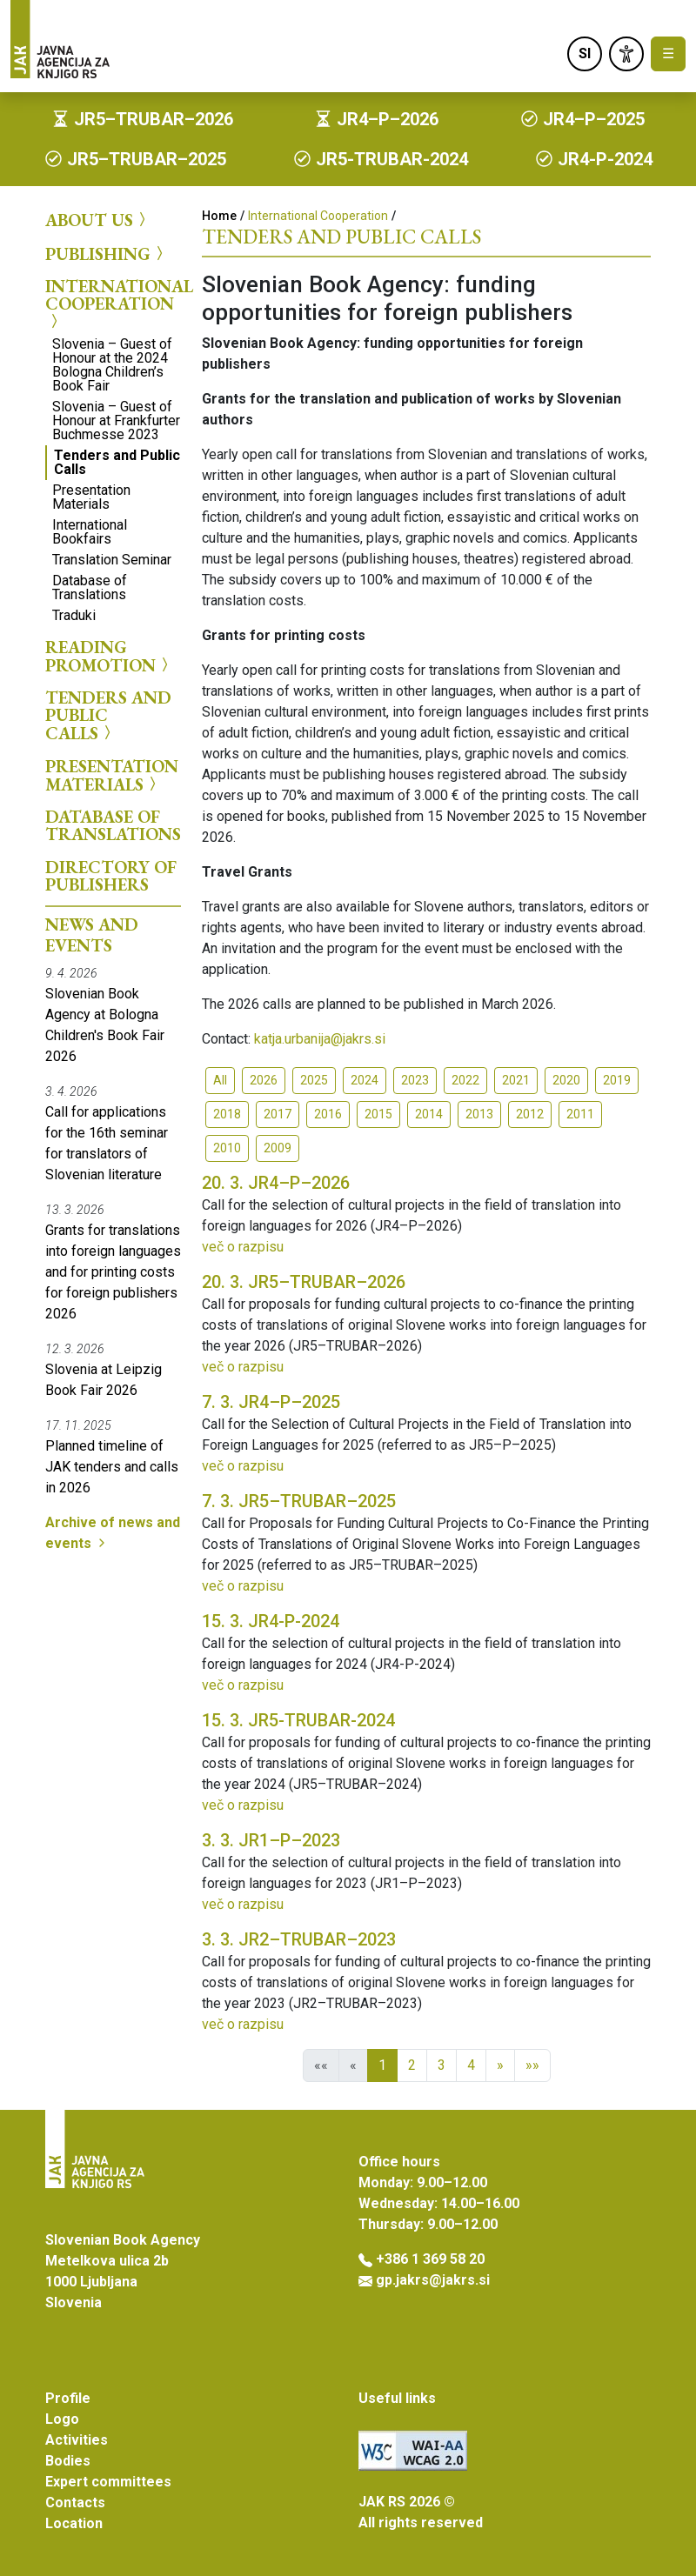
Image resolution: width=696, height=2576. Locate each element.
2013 (479, 1114)
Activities (76, 2440)
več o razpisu (243, 1246)
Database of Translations (89, 587)
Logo (62, 2419)
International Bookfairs (89, 532)
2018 (227, 1114)
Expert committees (108, 2481)
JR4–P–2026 (276, 1182)
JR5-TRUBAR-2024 (298, 1720)
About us (98, 220)
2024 (364, 1080)
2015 (378, 1114)
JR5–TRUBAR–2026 (303, 1281)
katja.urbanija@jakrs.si (319, 1039)
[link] (626, 54)
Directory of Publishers (111, 876)
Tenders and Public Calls (117, 462)
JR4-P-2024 (270, 1621)
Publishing (106, 253)
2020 (566, 1080)
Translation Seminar (111, 559)
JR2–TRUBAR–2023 (299, 1939)
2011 (580, 1114)
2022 (465, 1080)
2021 (516, 1080)
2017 (277, 1114)
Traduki (74, 615)
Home (219, 216)
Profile (67, 2398)
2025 (314, 1080)
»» (532, 2065)
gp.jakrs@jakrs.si (433, 2280)
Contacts (75, 2502)
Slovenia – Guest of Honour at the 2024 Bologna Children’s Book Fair (112, 365)
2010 (227, 1148)
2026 (264, 1080)
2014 (429, 1114)
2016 (328, 1114)
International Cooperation (113, 304)
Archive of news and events (112, 1533)
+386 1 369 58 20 (430, 2259)
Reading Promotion (109, 656)
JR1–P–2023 (271, 1840)
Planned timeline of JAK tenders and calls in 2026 (111, 1467)
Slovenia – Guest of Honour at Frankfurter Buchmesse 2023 (116, 420)
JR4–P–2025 (271, 1401)
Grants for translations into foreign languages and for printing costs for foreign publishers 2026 (113, 1272)
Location (74, 2523)
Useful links (397, 2398)
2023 (415, 1080)
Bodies (67, 2461)
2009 (277, 1148)
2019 (617, 1080)
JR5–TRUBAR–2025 (299, 1501)
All (220, 1080)
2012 (530, 1114)
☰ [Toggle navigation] (668, 53)
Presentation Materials (91, 497)
